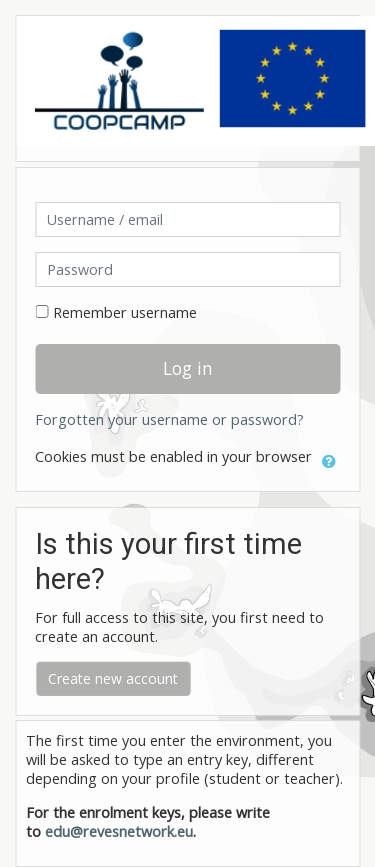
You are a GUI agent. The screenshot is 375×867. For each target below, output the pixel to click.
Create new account (113, 678)
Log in (188, 368)
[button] (329, 458)
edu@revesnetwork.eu (119, 831)
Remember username (125, 312)
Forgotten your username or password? (169, 419)
